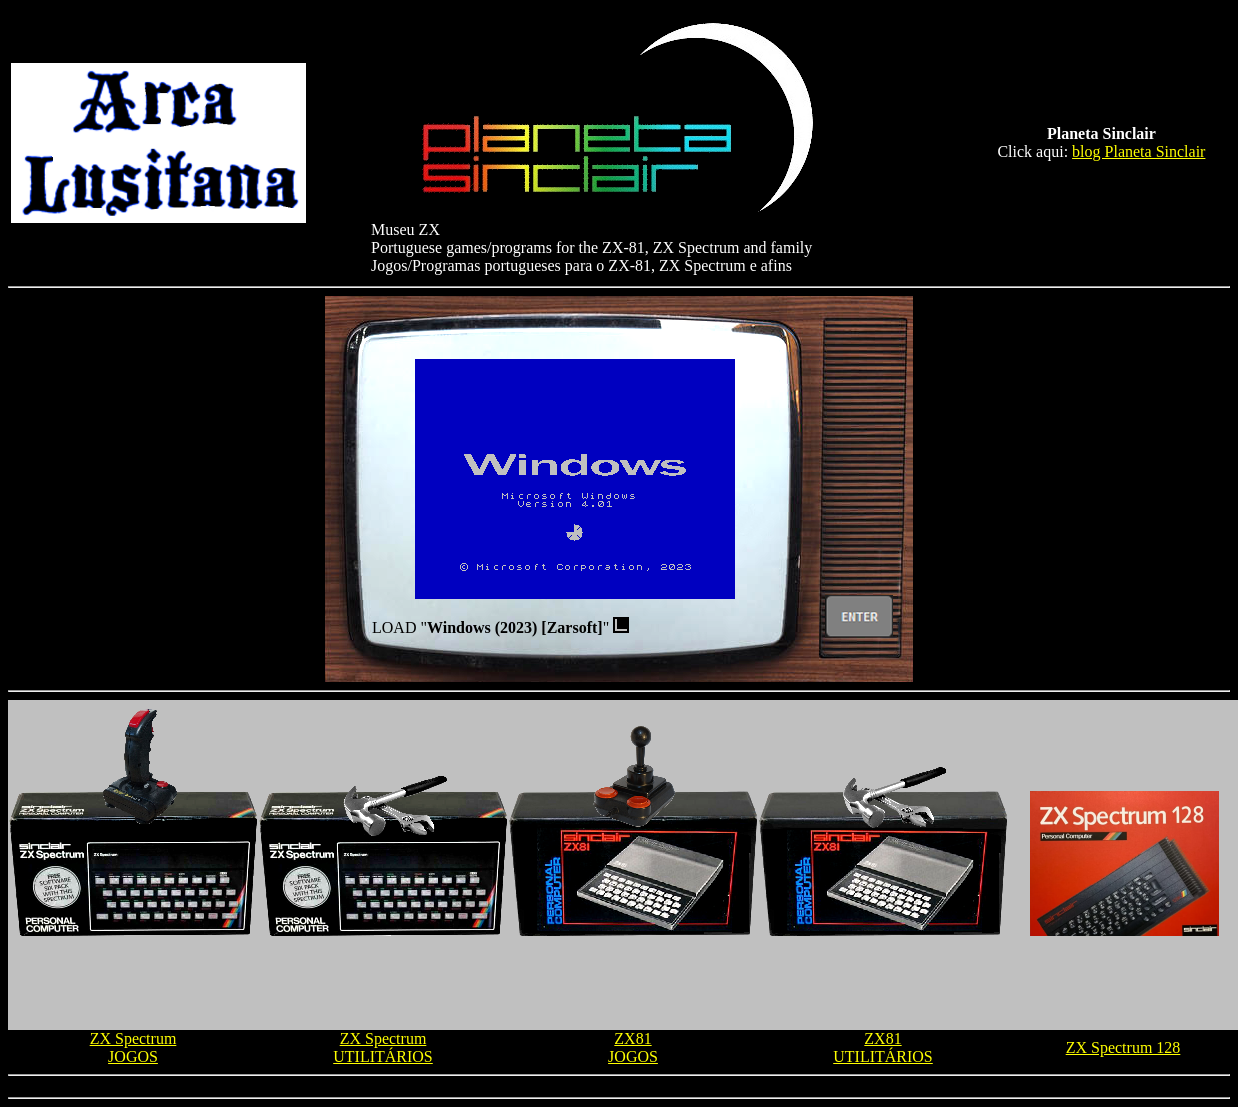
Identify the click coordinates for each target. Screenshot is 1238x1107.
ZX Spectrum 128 (1123, 1047)
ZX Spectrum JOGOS (133, 1047)
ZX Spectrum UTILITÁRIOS (383, 1047)
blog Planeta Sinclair (1138, 151)
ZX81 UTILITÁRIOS (883, 1047)
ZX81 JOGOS (633, 1047)
